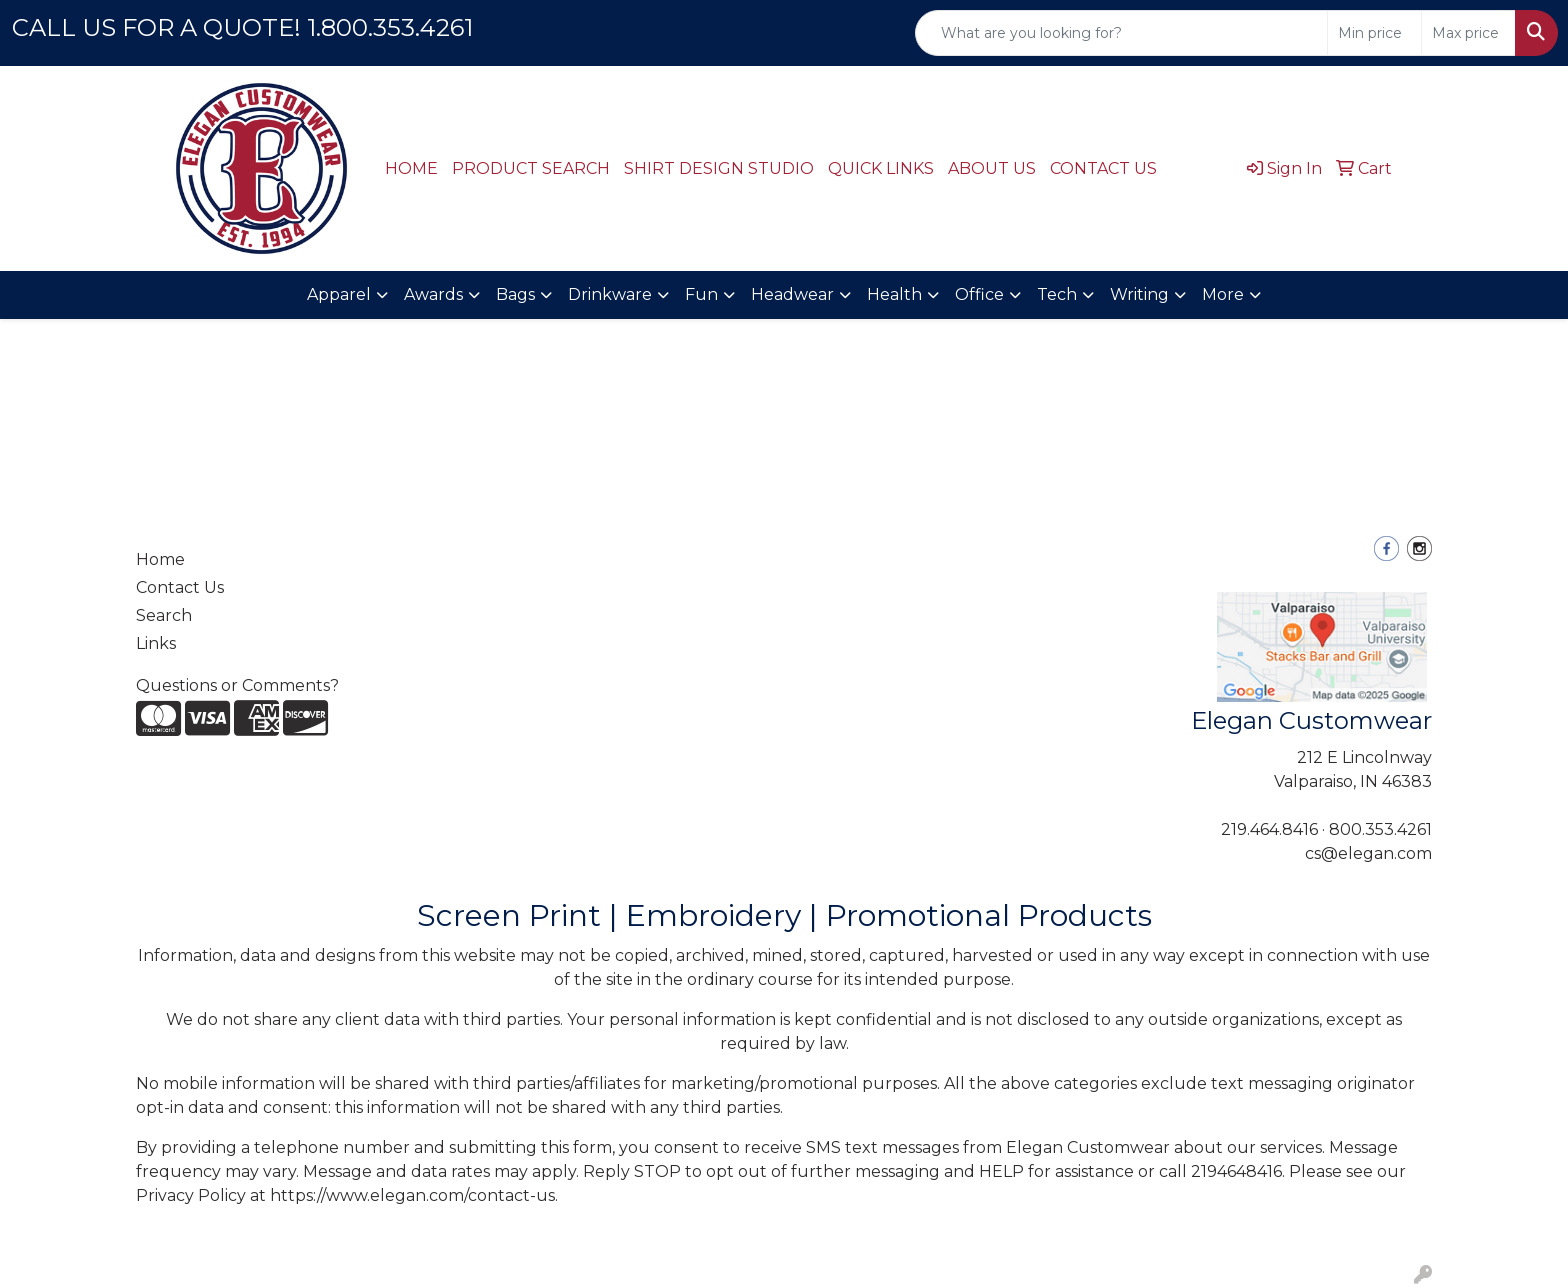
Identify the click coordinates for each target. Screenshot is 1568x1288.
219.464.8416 (1269, 829)
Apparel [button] (339, 294)
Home (160, 559)
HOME (411, 168)
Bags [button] (515, 294)
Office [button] (979, 294)
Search (164, 615)
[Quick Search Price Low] (1374, 33)
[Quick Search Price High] (1468, 33)
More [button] (1223, 294)
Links (156, 643)
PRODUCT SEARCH (531, 168)
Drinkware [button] (610, 294)
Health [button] (894, 294)
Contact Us (180, 587)
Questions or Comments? (237, 685)
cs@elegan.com (1368, 853)
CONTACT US (1103, 168)
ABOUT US (992, 168)
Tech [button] (1057, 294)
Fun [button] (701, 294)
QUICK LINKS (881, 168)
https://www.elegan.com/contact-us (412, 1195)
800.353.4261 (1380, 829)
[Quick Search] (1121, 33)
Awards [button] (433, 294)
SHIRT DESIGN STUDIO (719, 168)
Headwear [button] (792, 294)
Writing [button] (1139, 294)
